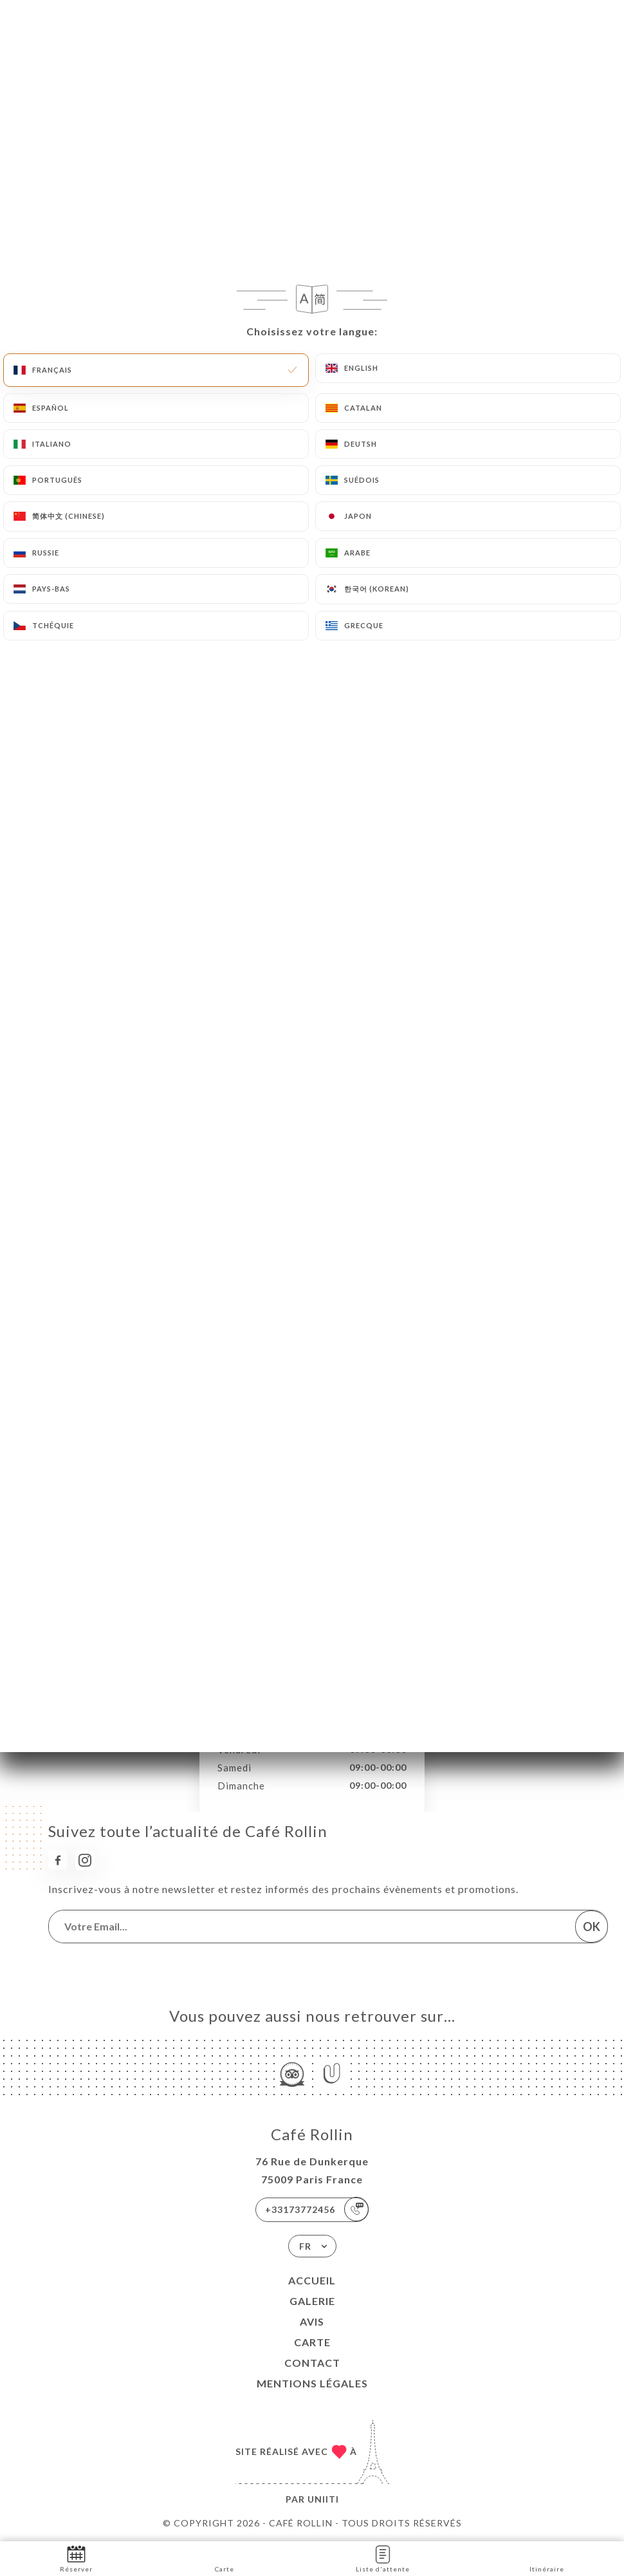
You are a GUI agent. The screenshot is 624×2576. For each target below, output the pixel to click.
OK (591, 1926)
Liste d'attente (383, 2558)
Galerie (312, 2301)
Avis (312, 2321)
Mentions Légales (312, 2383)
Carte (312, 2342)
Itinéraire (546, 2558)
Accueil (312, 2280)
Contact (312, 2363)
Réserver (76, 2558)
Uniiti (323, 2499)
